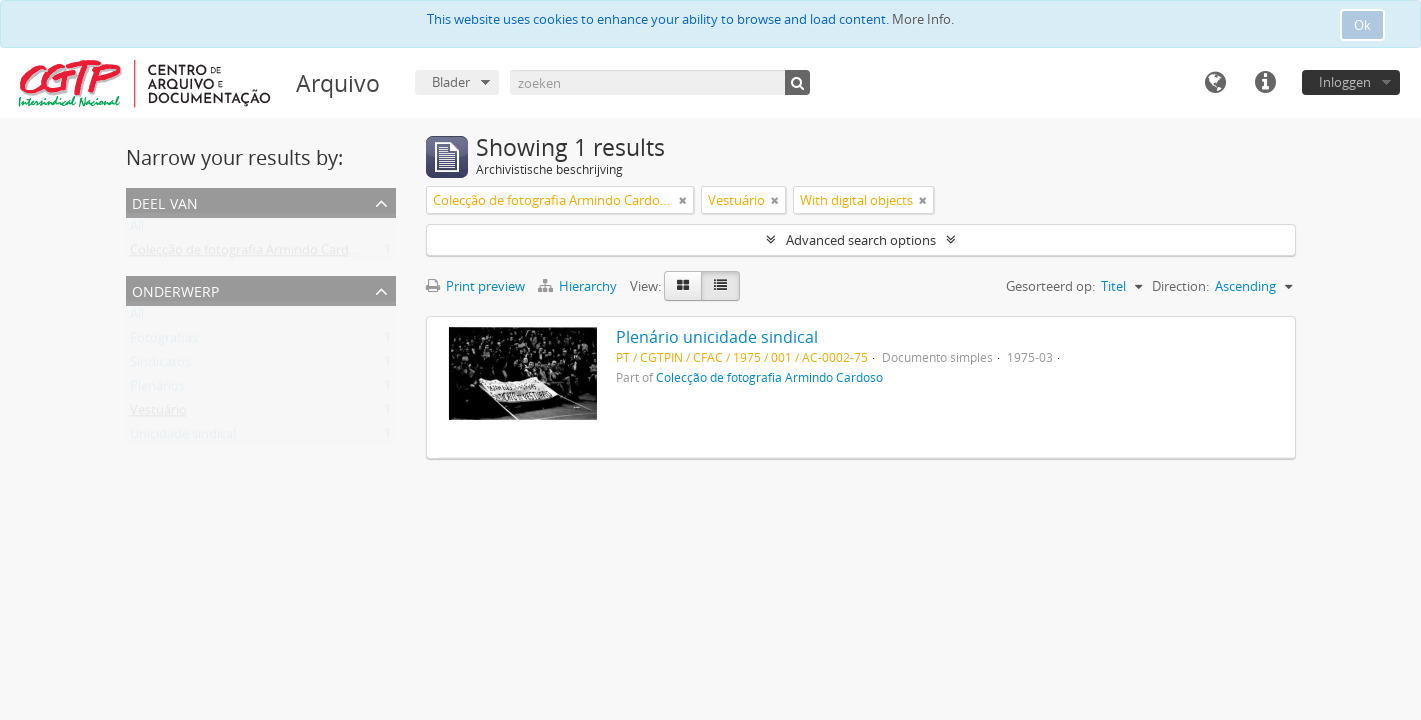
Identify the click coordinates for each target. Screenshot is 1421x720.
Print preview (475, 286)
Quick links (1265, 83)
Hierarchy (579, 286)
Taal (1215, 83)
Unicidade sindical (183, 438)
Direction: (1180, 286)
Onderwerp (175, 289)
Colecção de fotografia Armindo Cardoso (250, 254)
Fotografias (164, 342)
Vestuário (158, 414)
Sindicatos (160, 366)
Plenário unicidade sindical (717, 337)
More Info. (923, 19)
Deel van (165, 201)
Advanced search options (861, 240)
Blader (451, 82)
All (137, 230)
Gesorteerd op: (1050, 286)
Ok (1362, 25)
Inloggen (1345, 82)
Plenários (157, 390)
